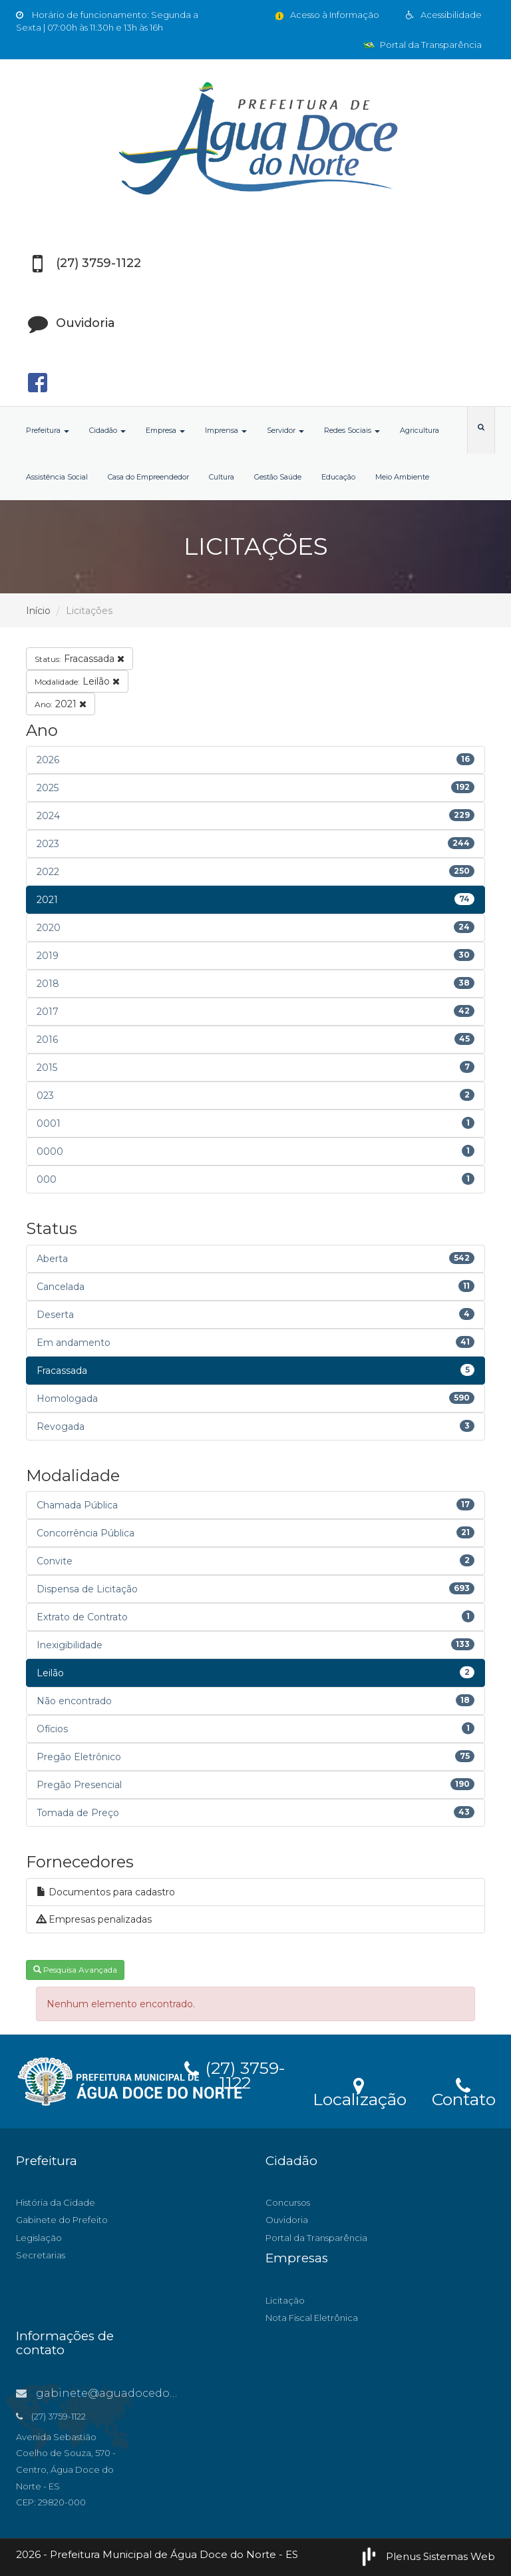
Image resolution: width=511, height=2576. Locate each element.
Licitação (285, 2300)
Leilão (77, 681)
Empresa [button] (165, 430)
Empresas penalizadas (94, 1919)
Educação (338, 477)
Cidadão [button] (107, 430)
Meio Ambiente (402, 477)
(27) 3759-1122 (234, 2073)
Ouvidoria (286, 2219)
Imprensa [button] (226, 430)
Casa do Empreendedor (148, 477)
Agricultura (419, 430)
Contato (463, 2091)
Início (38, 611)
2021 (60, 704)
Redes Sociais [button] (352, 430)
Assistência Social (57, 477)
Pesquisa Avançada (75, 1970)
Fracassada (79, 659)
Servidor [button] (285, 430)
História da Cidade (55, 2202)
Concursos (287, 2202)
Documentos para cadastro (106, 1892)
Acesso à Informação (326, 14)
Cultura (221, 477)
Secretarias (40, 2255)
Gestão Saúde (277, 477)
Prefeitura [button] (47, 430)
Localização (360, 2091)
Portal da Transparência (422, 44)
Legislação (39, 2237)
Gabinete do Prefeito (62, 2219)
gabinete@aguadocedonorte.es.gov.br (134, 2393)
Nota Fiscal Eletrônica (311, 2317)
